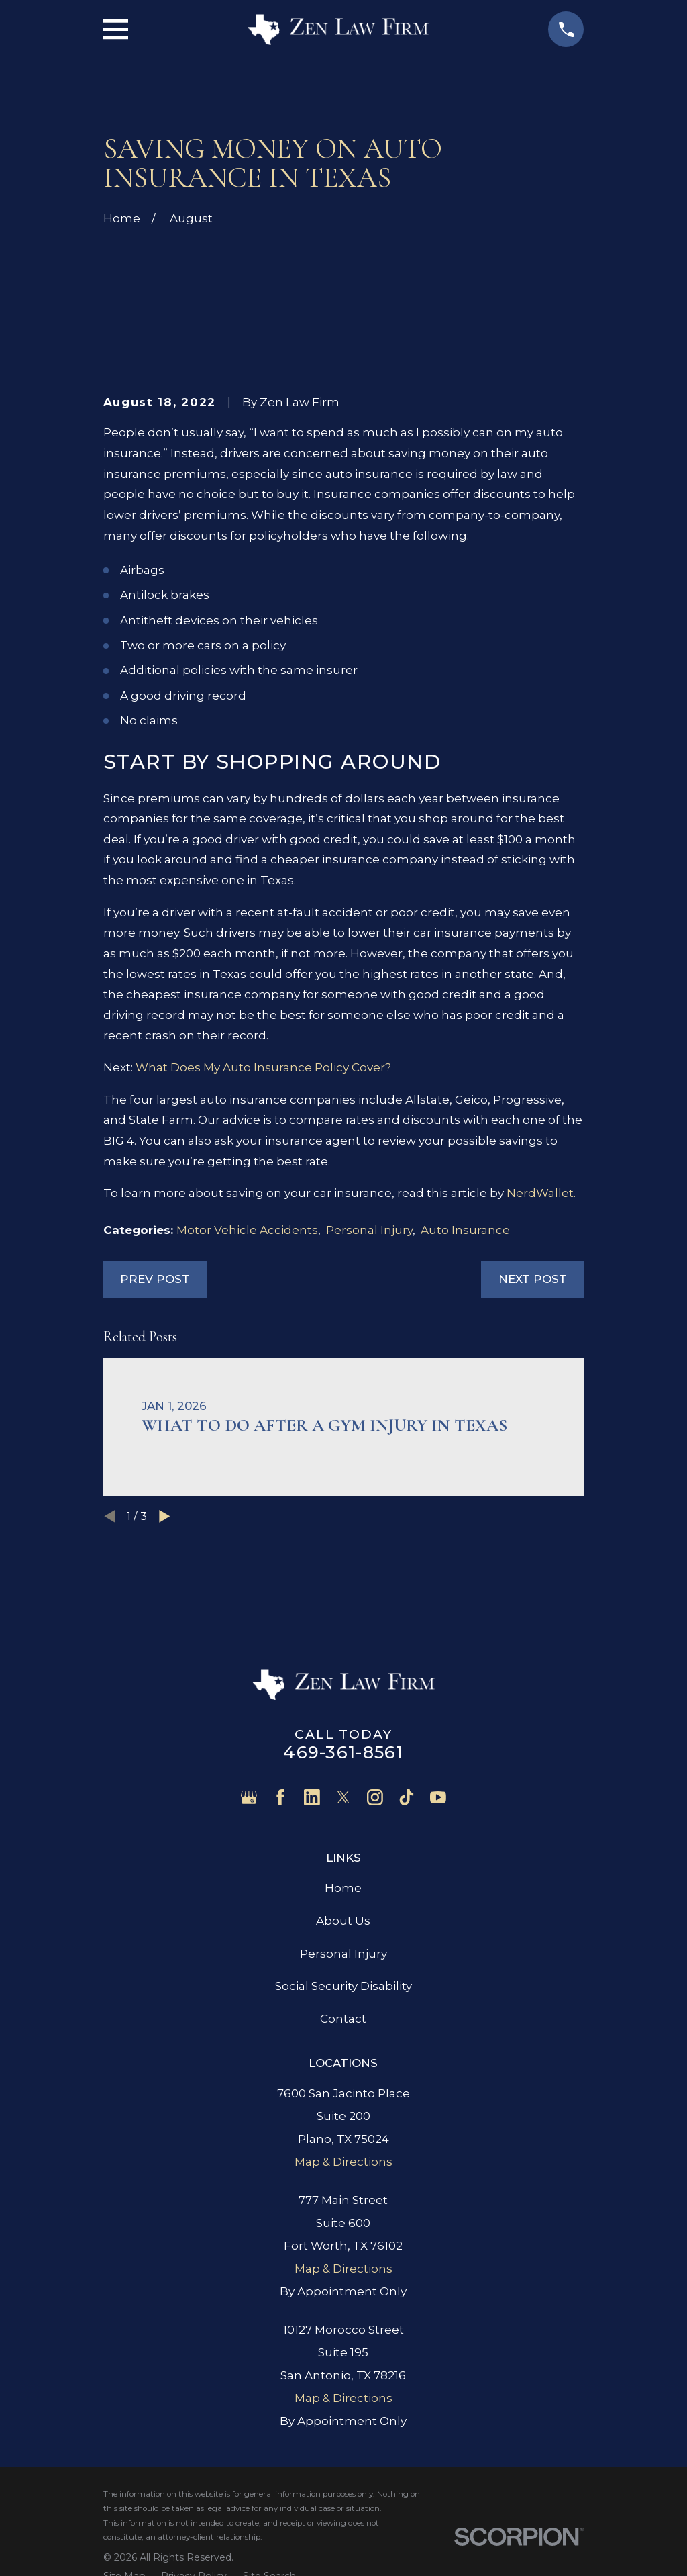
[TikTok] (407, 1797)
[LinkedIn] (312, 1797)
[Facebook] (280, 1797)
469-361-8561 (343, 1752)
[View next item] (164, 1516)
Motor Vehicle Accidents (247, 1230)
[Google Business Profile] (249, 1797)
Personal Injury (369, 1230)
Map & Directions (343, 2161)
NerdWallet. (541, 1193)
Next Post (532, 1279)
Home (343, 1888)
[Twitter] (343, 1797)
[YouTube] (438, 1797)
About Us (343, 1920)
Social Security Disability (343, 1986)
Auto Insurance (465, 1230)
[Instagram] (375, 1797)
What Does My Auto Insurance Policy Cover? (263, 1067)
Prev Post (155, 1279)
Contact (343, 2018)
